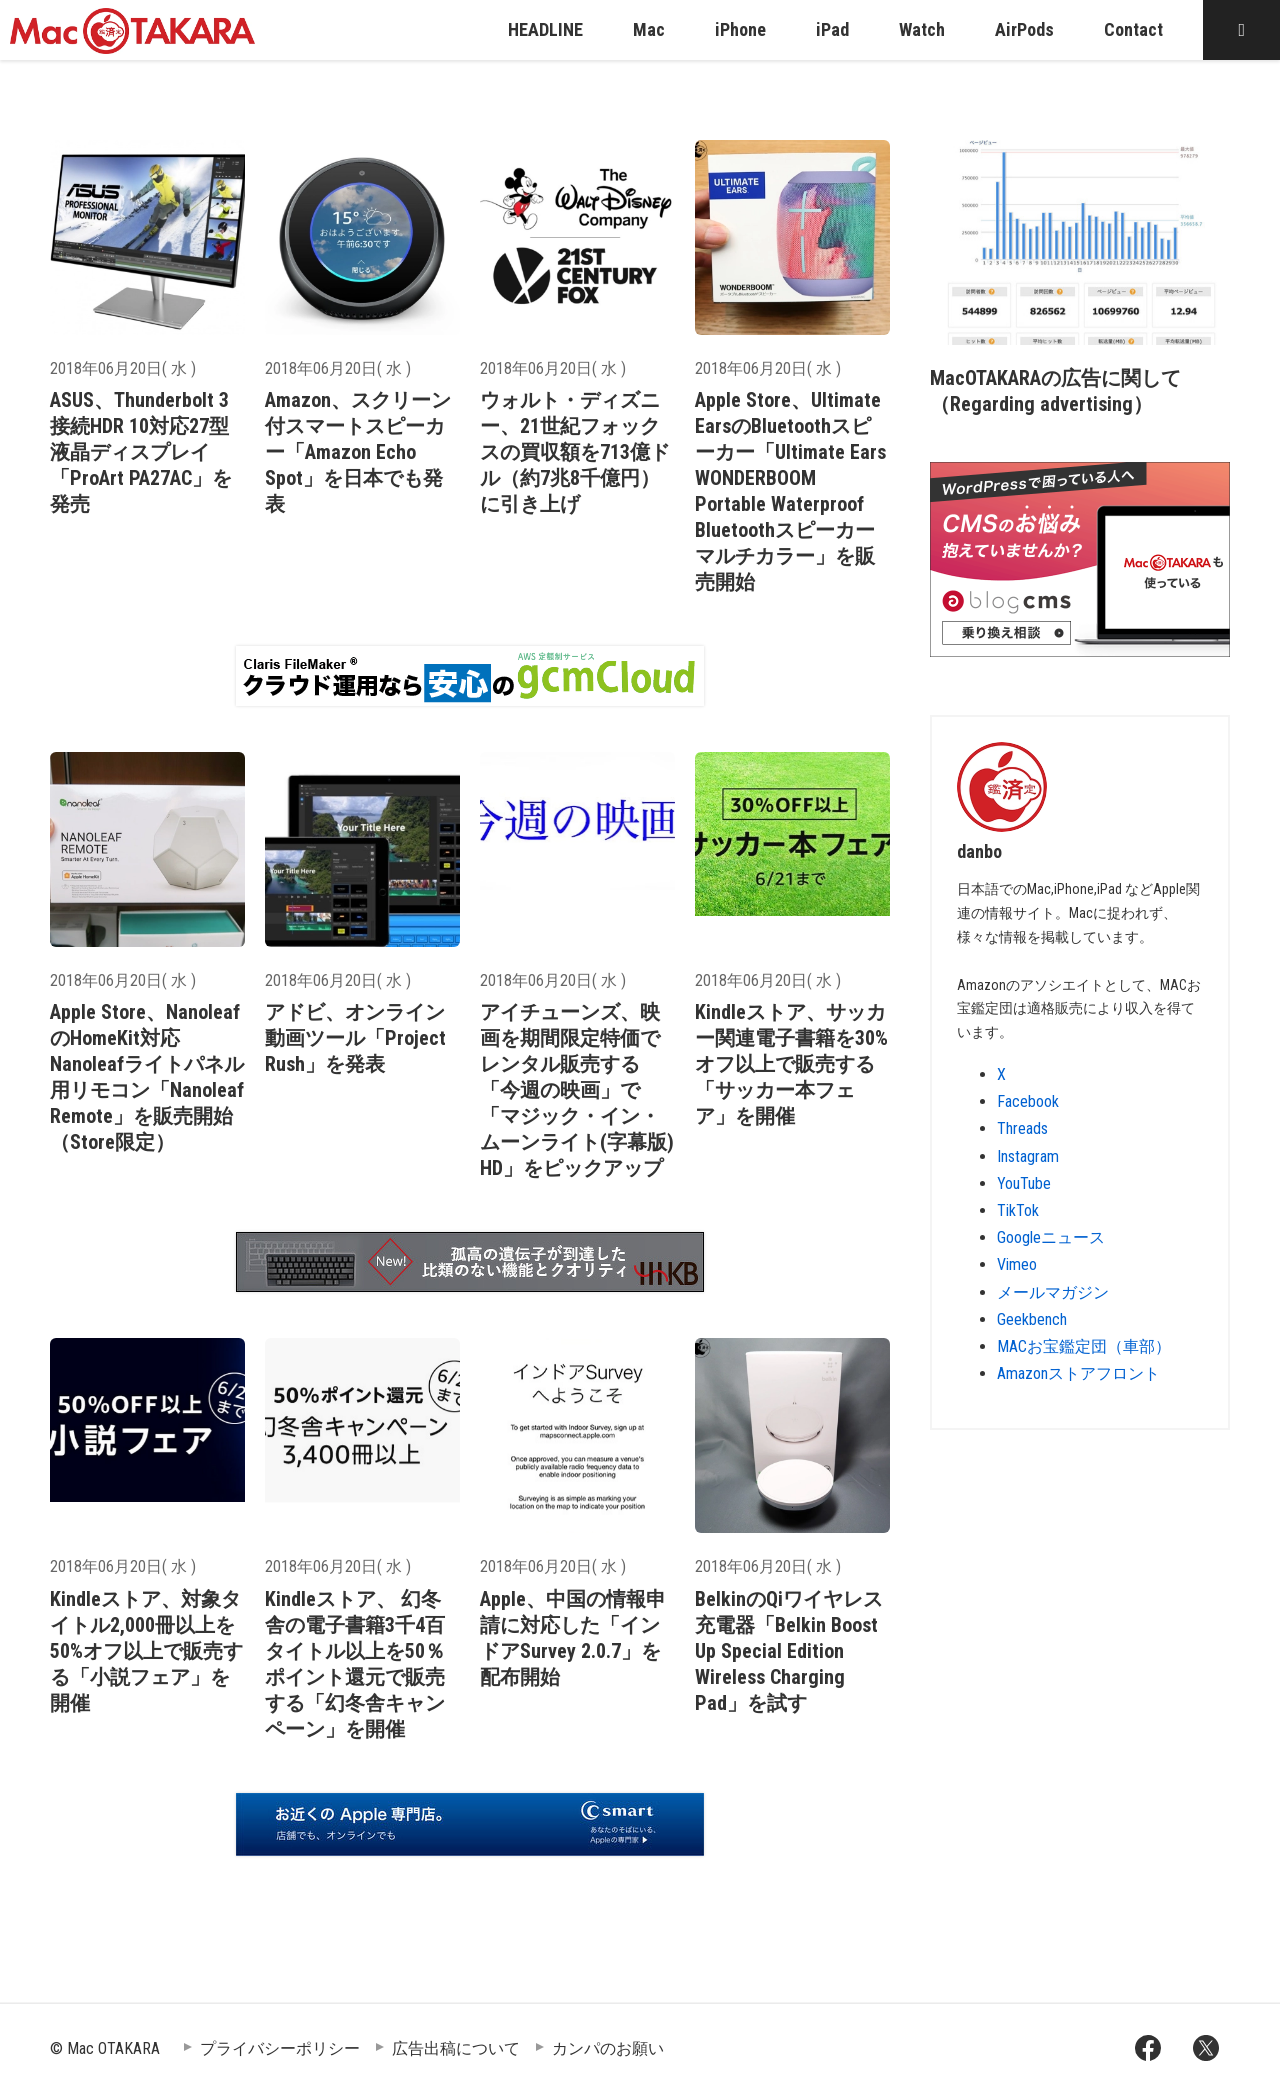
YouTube (1024, 1183)
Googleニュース (1051, 1237)
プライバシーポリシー (280, 2048)
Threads (1022, 1128)
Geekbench (1032, 1319)
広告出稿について (456, 2048)
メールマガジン (1053, 1292)
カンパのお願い (608, 2048)
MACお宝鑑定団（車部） (1084, 1346)
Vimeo (1017, 1264)
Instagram (1028, 1156)
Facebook (1028, 1101)
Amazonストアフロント (1078, 1373)
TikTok (1018, 1210)
